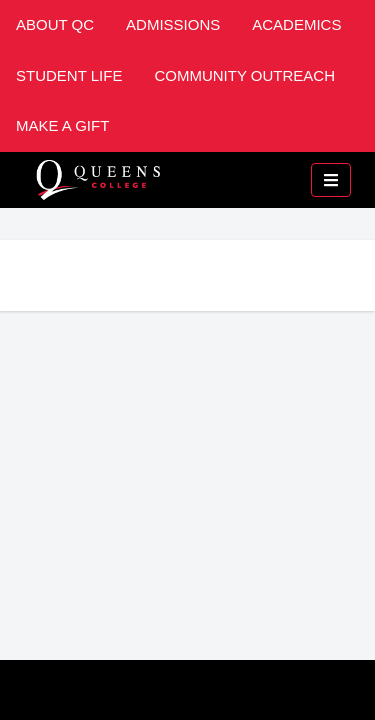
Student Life (69, 75)
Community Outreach (244, 75)
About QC (55, 24)
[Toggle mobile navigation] (331, 180)
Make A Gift (62, 125)
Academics (296, 24)
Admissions (173, 24)
